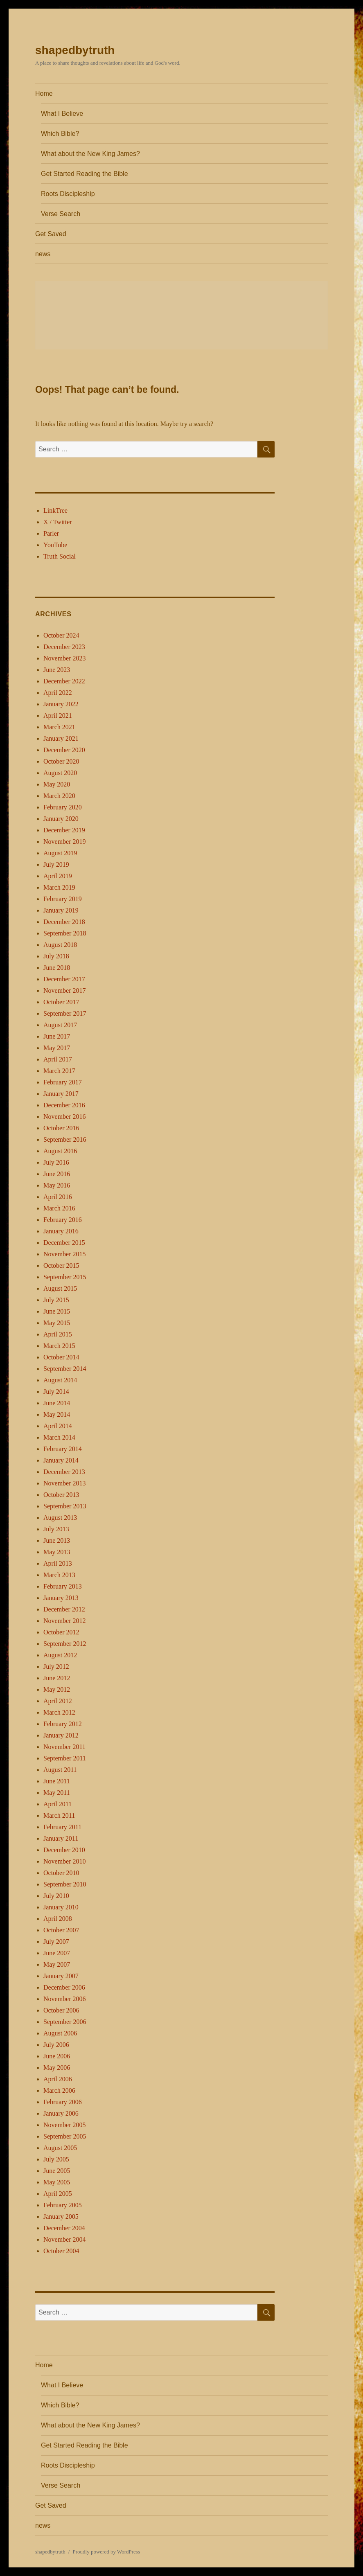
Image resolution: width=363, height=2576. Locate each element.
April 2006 (57, 2079)
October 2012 (61, 1632)
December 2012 (64, 1609)
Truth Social (59, 556)
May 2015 (56, 1322)
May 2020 (56, 784)
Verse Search (60, 213)
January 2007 (61, 1975)
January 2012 (61, 1735)
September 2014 (64, 1368)
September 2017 (64, 1013)
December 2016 (64, 1105)
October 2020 (61, 761)
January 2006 (61, 2113)
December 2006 (64, 1987)
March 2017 (59, 1070)
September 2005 (64, 2136)
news (42, 253)
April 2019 (57, 875)
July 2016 (56, 1162)
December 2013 (64, 1471)
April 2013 (57, 1563)
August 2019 (60, 853)
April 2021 (57, 715)
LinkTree (55, 510)
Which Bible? (60, 133)
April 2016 (57, 1196)
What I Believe (62, 113)
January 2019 (61, 910)
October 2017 (61, 1001)
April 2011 (57, 1804)
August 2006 (60, 2033)
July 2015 (56, 1299)
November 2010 (64, 1861)
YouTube (55, 544)
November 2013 (64, 1483)
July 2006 (56, 2044)
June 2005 (56, 2170)
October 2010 (61, 1872)
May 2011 (56, 1792)
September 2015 (64, 1276)
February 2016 (62, 1219)
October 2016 (61, 1128)
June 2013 (56, 1540)
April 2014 (57, 1425)
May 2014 (56, 1414)
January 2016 (61, 1231)
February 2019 (62, 898)
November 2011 (64, 1746)
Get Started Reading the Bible (84, 173)
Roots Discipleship (68, 193)
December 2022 (64, 681)
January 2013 (61, 1597)
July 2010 (56, 1895)
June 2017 (56, 1036)
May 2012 (56, 1689)
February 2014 (62, 1448)
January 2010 (61, 1907)
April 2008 (57, 1918)
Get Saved (50, 233)
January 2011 (60, 1838)
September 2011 (64, 1758)
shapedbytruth (75, 50)
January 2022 (61, 704)
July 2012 (56, 1666)
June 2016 (56, 1173)
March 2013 (59, 1574)
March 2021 (59, 726)
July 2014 (56, 1391)
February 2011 (62, 1826)
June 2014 (56, 1403)
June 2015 (56, 1311)
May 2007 (56, 1964)
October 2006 (61, 2010)
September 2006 (64, 2021)
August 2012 (60, 1655)
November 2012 (64, 1620)
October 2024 (61, 635)
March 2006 (59, 2090)
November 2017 (64, 990)
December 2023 (64, 646)
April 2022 (57, 692)
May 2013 (56, 1551)
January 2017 (61, 1093)
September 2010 (64, 1884)
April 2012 (57, 1700)
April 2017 (57, 1059)
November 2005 (64, 2124)
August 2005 (60, 2147)
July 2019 (56, 864)
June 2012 (56, 1678)
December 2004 (64, 2227)
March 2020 (59, 795)
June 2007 (56, 1952)
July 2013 (56, 1529)
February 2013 (62, 1586)
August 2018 (60, 944)
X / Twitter (57, 521)
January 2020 (61, 818)
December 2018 (64, 921)
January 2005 (61, 2216)
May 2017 (56, 1047)
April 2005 (57, 2193)
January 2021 (61, 738)
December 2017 (64, 979)
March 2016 (59, 1208)
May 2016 (56, 1185)
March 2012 (59, 1712)
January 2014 (61, 1460)
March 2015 (59, 1345)
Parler (51, 533)
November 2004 (64, 2239)
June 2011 (56, 1781)
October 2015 (61, 1265)
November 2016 (64, 1116)
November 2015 (64, 1254)
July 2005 (56, 2159)
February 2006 (62, 2101)
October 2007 (61, 1930)
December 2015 (64, 1242)
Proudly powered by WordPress (106, 2552)
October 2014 (61, 1357)
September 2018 (64, 933)
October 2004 (61, 2250)
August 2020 (60, 772)
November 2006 (64, 1998)
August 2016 (60, 1150)
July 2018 (56, 956)
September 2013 (64, 1506)
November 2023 (64, 658)
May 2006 (56, 2067)
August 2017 (60, 1024)
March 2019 (59, 887)
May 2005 (56, 2182)
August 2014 (60, 1380)
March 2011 (59, 1815)
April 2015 (57, 1334)
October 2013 (61, 1494)
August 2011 (60, 1769)
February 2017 (62, 1082)
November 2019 (64, 841)
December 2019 (64, 830)
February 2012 (62, 1723)
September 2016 (64, 1139)
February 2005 (62, 2205)
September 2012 (64, 1643)
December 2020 (64, 749)
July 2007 (56, 1941)
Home (44, 93)
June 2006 (56, 2056)
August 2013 (60, 1517)
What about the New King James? (90, 153)
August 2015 (60, 1288)
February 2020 (62, 807)
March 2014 (59, 1437)
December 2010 (64, 1849)
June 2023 (56, 669)
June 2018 (56, 967)
